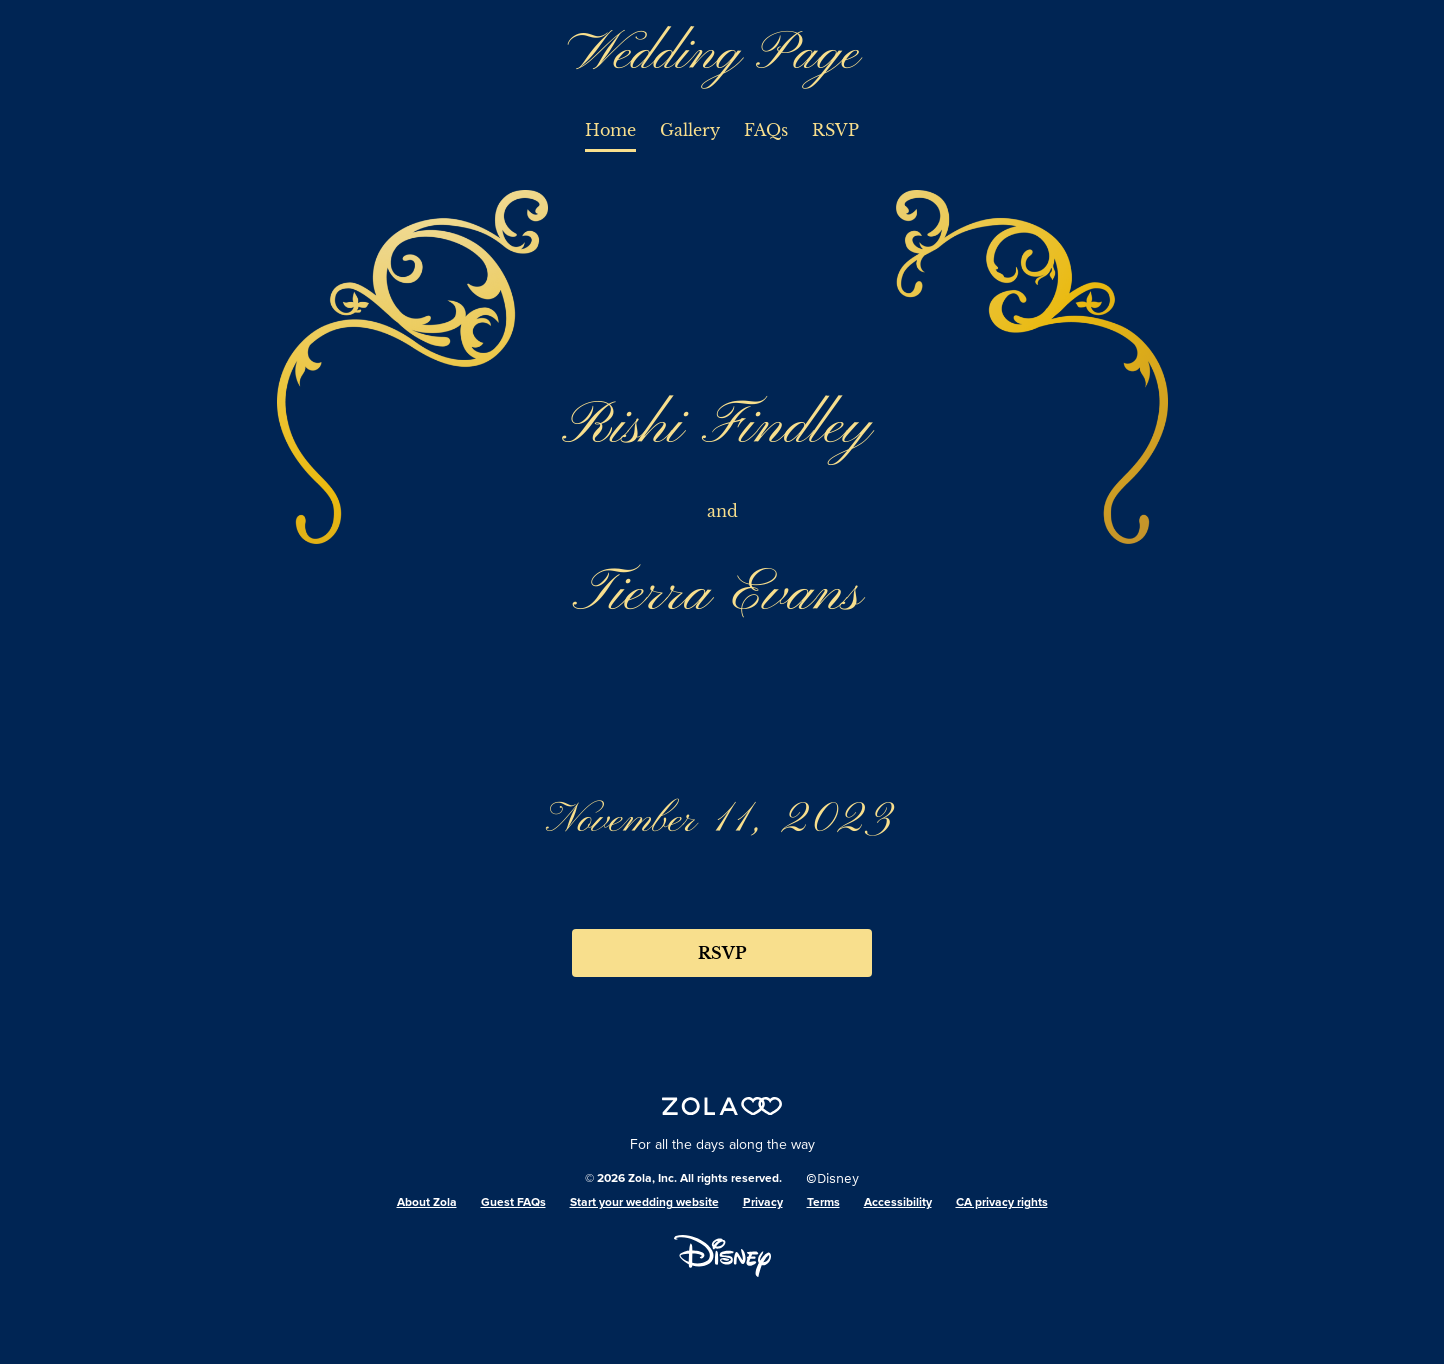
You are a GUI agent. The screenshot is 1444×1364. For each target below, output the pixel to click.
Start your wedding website (644, 1203)
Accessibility (898, 1203)
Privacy (763, 1203)
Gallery (690, 130)
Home (610, 130)
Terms (823, 1203)
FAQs (766, 130)
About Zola (427, 1203)
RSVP (835, 130)
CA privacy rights (1002, 1203)
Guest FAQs (513, 1203)
